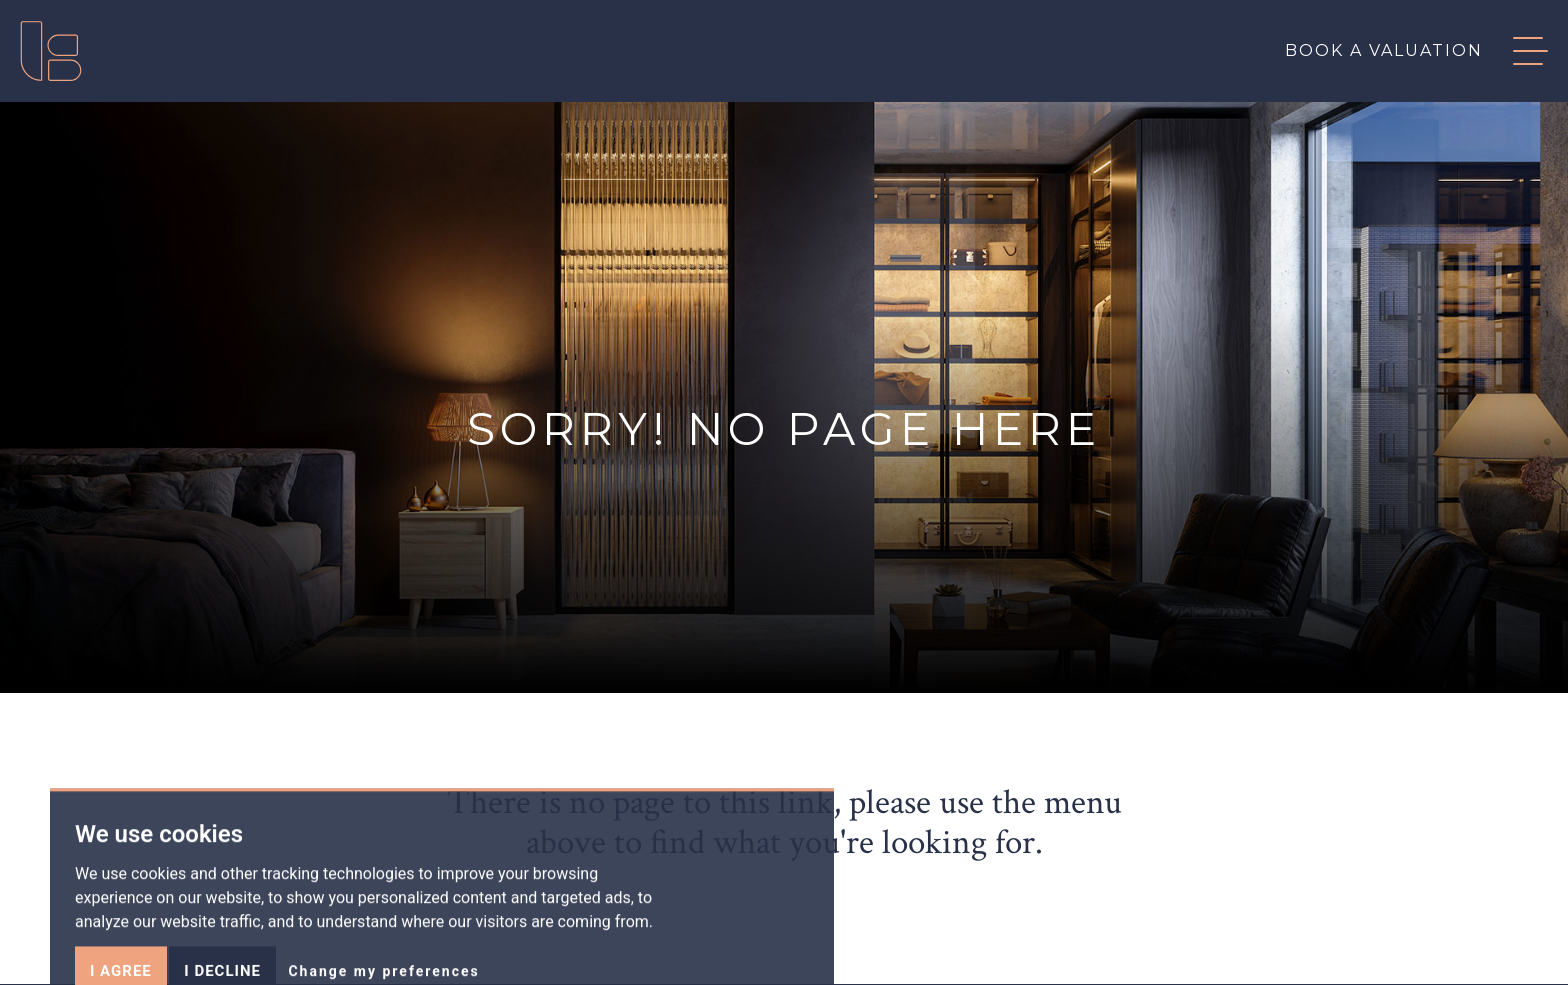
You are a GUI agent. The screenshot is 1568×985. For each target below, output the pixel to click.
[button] (1515, 51)
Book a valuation (1384, 50)
